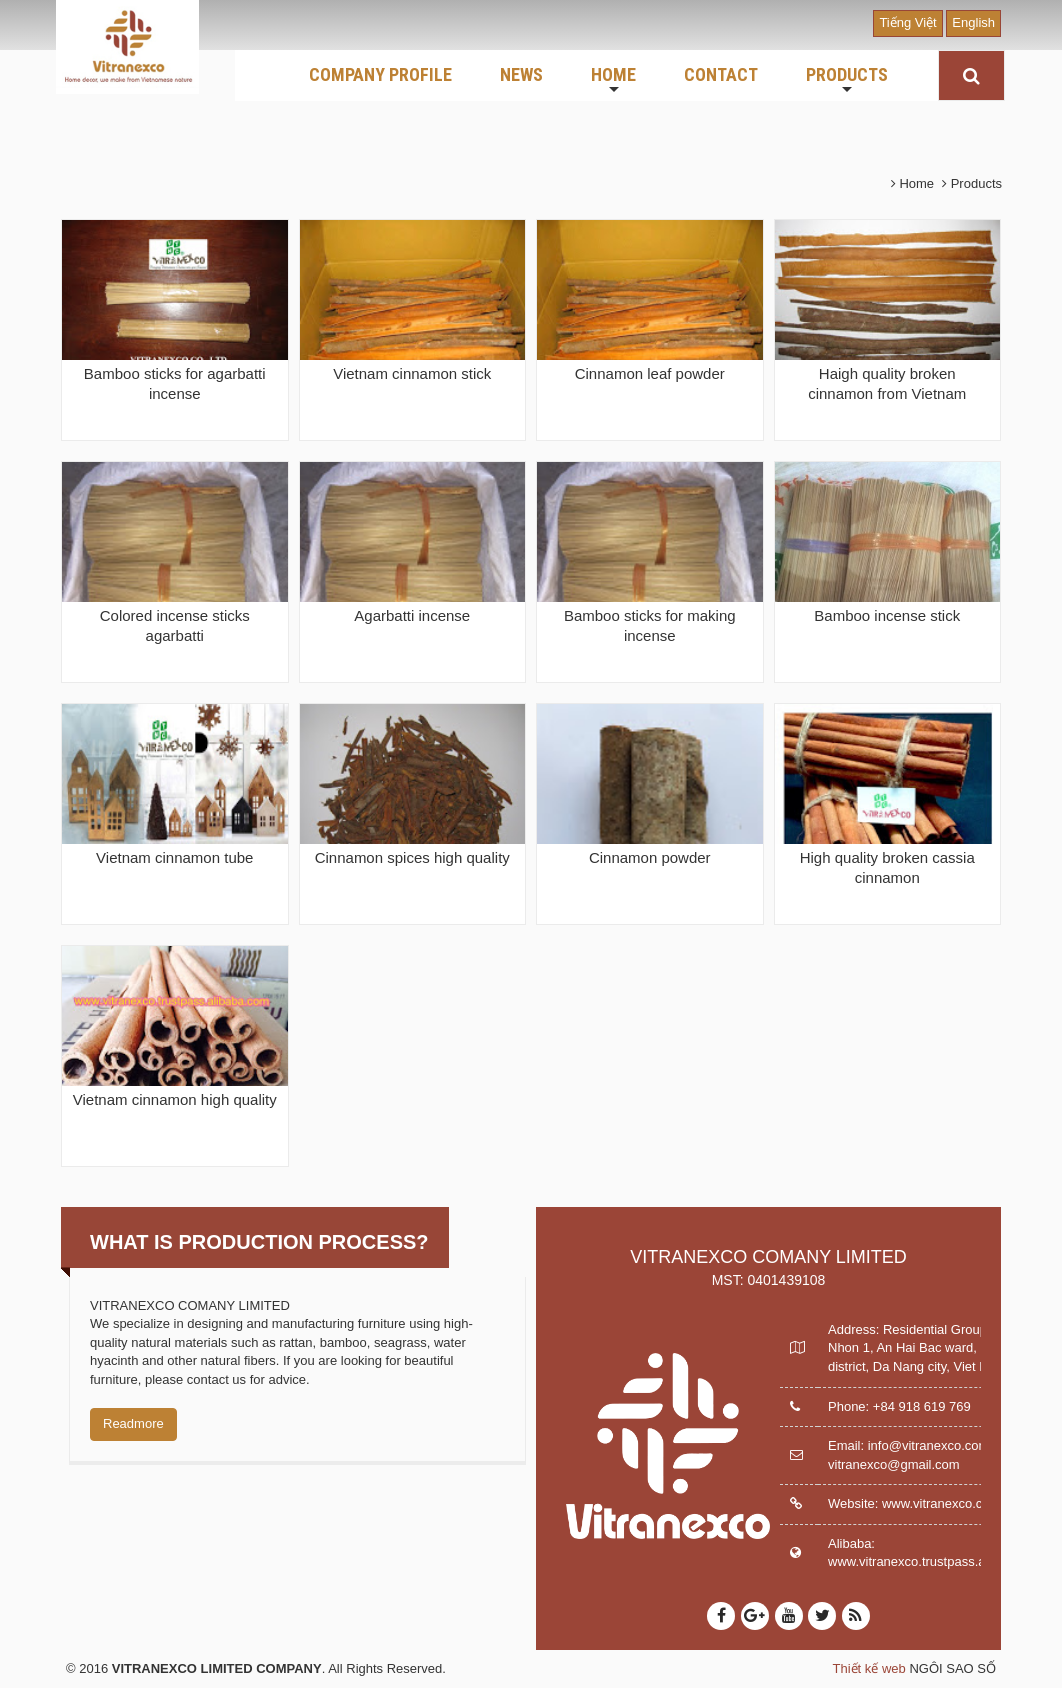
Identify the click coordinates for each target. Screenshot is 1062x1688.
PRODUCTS (847, 81)
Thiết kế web (869, 1668)
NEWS (521, 74)
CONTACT (721, 74)
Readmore (133, 1423)
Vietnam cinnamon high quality (175, 1099)
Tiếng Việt (907, 22)
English (973, 22)
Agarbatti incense (412, 615)
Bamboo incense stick (887, 615)
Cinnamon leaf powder (650, 373)
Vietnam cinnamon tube (174, 857)
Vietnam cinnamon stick (412, 373)
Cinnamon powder (650, 857)
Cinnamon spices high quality (412, 857)
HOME (613, 81)
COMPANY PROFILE (380, 74)
